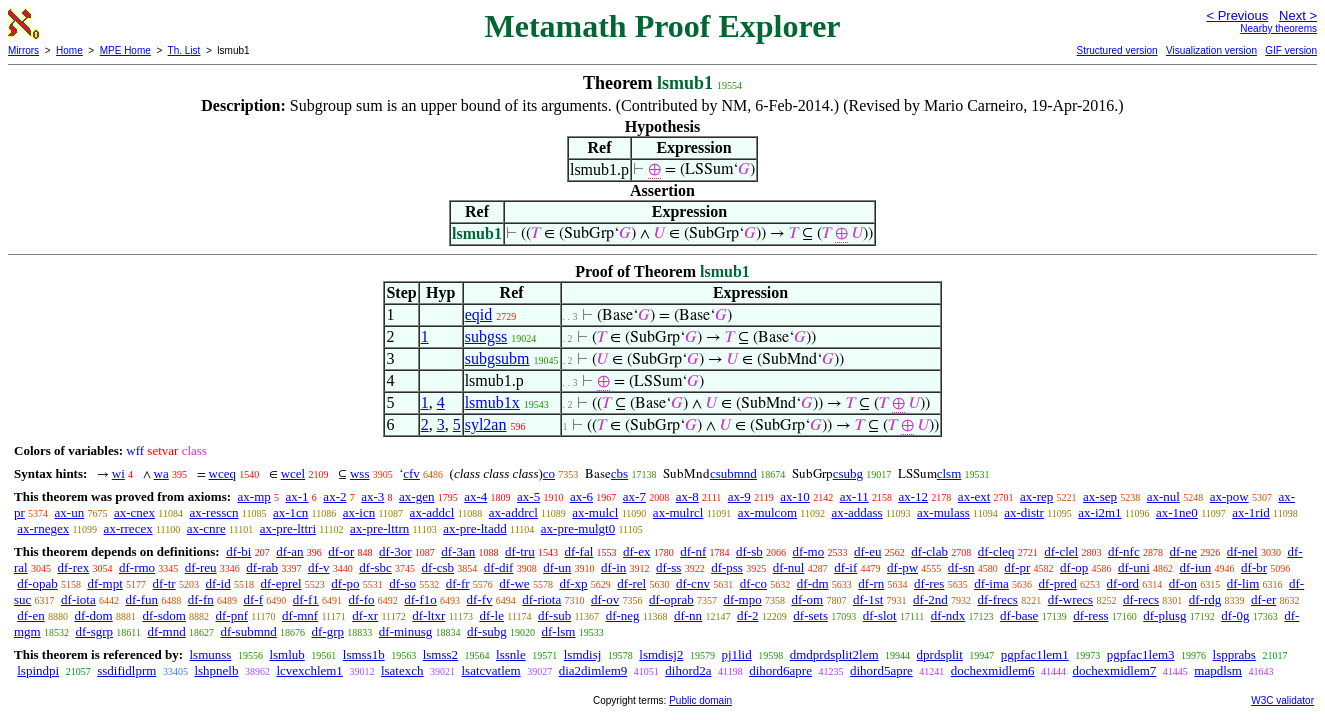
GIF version (1291, 50)
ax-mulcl (595, 512)
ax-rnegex (43, 528)
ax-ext (974, 496)
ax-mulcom (767, 512)
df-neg (623, 615)
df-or (341, 551)
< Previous (1237, 15)
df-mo (808, 551)
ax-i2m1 (1099, 512)
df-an (289, 551)
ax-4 (475, 496)
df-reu (201, 567)
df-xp (573, 583)
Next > (1298, 15)
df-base (1019, 615)
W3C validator (1282, 700)
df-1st (868, 599)
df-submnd (248, 631)
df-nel (1242, 551)
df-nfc (1124, 551)
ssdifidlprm (126, 670)
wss (360, 473)
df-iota (78, 599)
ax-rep (1036, 496)
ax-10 (795, 496)
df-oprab (671, 599)
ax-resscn (213, 512)
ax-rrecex (128, 528)
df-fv (480, 599)
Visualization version (1211, 50)
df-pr (1017, 567)
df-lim (1243, 583)
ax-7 (634, 496)
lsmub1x (492, 402)
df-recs (1141, 599)
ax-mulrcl (678, 512)
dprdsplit (940, 654)
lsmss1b (364, 654)
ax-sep (1100, 496)
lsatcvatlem (490, 670)
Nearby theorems (1278, 28)
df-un (557, 567)
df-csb (438, 567)
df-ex (636, 551)
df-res (929, 583)
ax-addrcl (513, 512)
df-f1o (420, 599)
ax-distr (1024, 512)
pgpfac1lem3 (1141, 654)
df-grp (328, 631)
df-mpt (104, 583)
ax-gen (416, 496)
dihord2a (688, 670)
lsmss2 (440, 654)
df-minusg (405, 631)
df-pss (727, 567)
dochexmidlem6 (993, 670)
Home (69, 50)
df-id (217, 583)
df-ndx (948, 615)
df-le (491, 615)
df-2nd (930, 599)
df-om (807, 599)
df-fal (578, 551)
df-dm (813, 583)
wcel (293, 473)
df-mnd (166, 631)
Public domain (700, 700)
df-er (1263, 599)
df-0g (1235, 615)
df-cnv (693, 583)
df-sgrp (94, 631)
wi (118, 473)
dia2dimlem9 (593, 670)
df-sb (749, 551)
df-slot (880, 615)
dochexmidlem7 (1115, 670)
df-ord (1123, 583)
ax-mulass (943, 512)
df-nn (688, 615)
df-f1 (306, 599)
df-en (30, 615)
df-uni (1134, 567)
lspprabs (1234, 654)
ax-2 (334, 496)
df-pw (902, 567)
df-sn (961, 567)
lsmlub (286, 654)
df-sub (554, 615)
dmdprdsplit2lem (834, 654)
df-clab (929, 551)
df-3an (458, 551)
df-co (753, 583)
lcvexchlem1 (309, 670)
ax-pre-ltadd (475, 528)
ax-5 (528, 496)
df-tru (520, 551)
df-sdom (163, 615)
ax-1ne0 (1177, 512)
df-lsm (558, 631)
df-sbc (375, 567)
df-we (514, 583)
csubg (848, 473)
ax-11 (854, 496)
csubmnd (733, 473)
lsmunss (210, 654)
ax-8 (687, 496)
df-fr (458, 583)
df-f (254, 599)
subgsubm (497, 358)
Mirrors (23, 50)
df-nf (693, 551)
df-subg (487, 631)
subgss (486, 336)
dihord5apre (881, 670)
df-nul (789, 567)
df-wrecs (1070, 599)
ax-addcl (432, 512)
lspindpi (38, 670)
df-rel (631, 583)
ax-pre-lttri (288, 528)
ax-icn (359, 512)
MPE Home (125, 50)
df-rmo (137, 567)
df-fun (142, 599)
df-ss (668, 567)
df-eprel (280, 583)
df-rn (871, 583)
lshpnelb (216, 670)
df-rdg (1205, 599)
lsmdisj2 (661, 654)
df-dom (93, 615)
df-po (345, 583)
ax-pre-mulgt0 (578, 528)
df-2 (748, 615)
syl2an (486, 424)
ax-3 (372, 496)
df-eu (867, 551)
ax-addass (856, 512)
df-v (319, 567)
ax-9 (739, 496)
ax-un (70, 512)
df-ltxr (428, 615)
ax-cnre (206, 528)
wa (161, 473)
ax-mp (254, 496)
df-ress (1090, 615)
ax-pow (1229, 496)
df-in (613, 567)
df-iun (1196, 567)
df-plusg (1164, 615)
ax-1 (297, 496)
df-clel (1061, 551)
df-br (1254, 567)
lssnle (511, 654)
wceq (222, 473)
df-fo (362, 599)
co (549, 473)
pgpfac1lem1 (1035, 654)
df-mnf (300, 615)
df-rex (73, 567)
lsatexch (402, 670)
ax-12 (914, 496)
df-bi (238, 551)
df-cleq (996, 551)
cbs (619, 473)
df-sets (810, 615)
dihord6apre (780, 670)
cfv (411, 473)
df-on (1183, 583)
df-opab (37, 583)
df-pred (1058, 583)
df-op (1074, 567)
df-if (845, 567)
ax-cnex (134, 512)
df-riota (541, 599)
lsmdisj (583, 654)
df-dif (499, 567)
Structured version (1116, 50)
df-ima (991, 583)
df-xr (365, 615)
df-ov (605, 599)
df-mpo (742, 599)
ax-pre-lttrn (379, 528)
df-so (402, 583)
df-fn (201, 599)
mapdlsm (1218, 670)
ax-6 (581, 496)
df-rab (262, 567)
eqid (479, 314)
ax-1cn (290, 512)
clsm (949, 473)
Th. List (184, 50)
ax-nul (1163, 496)
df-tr (164, 583)
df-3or (395, 551)
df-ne (1182, 551)
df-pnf (232, 615)
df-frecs (998, 599)
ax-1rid (1251, 512)
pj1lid (736, 654)
